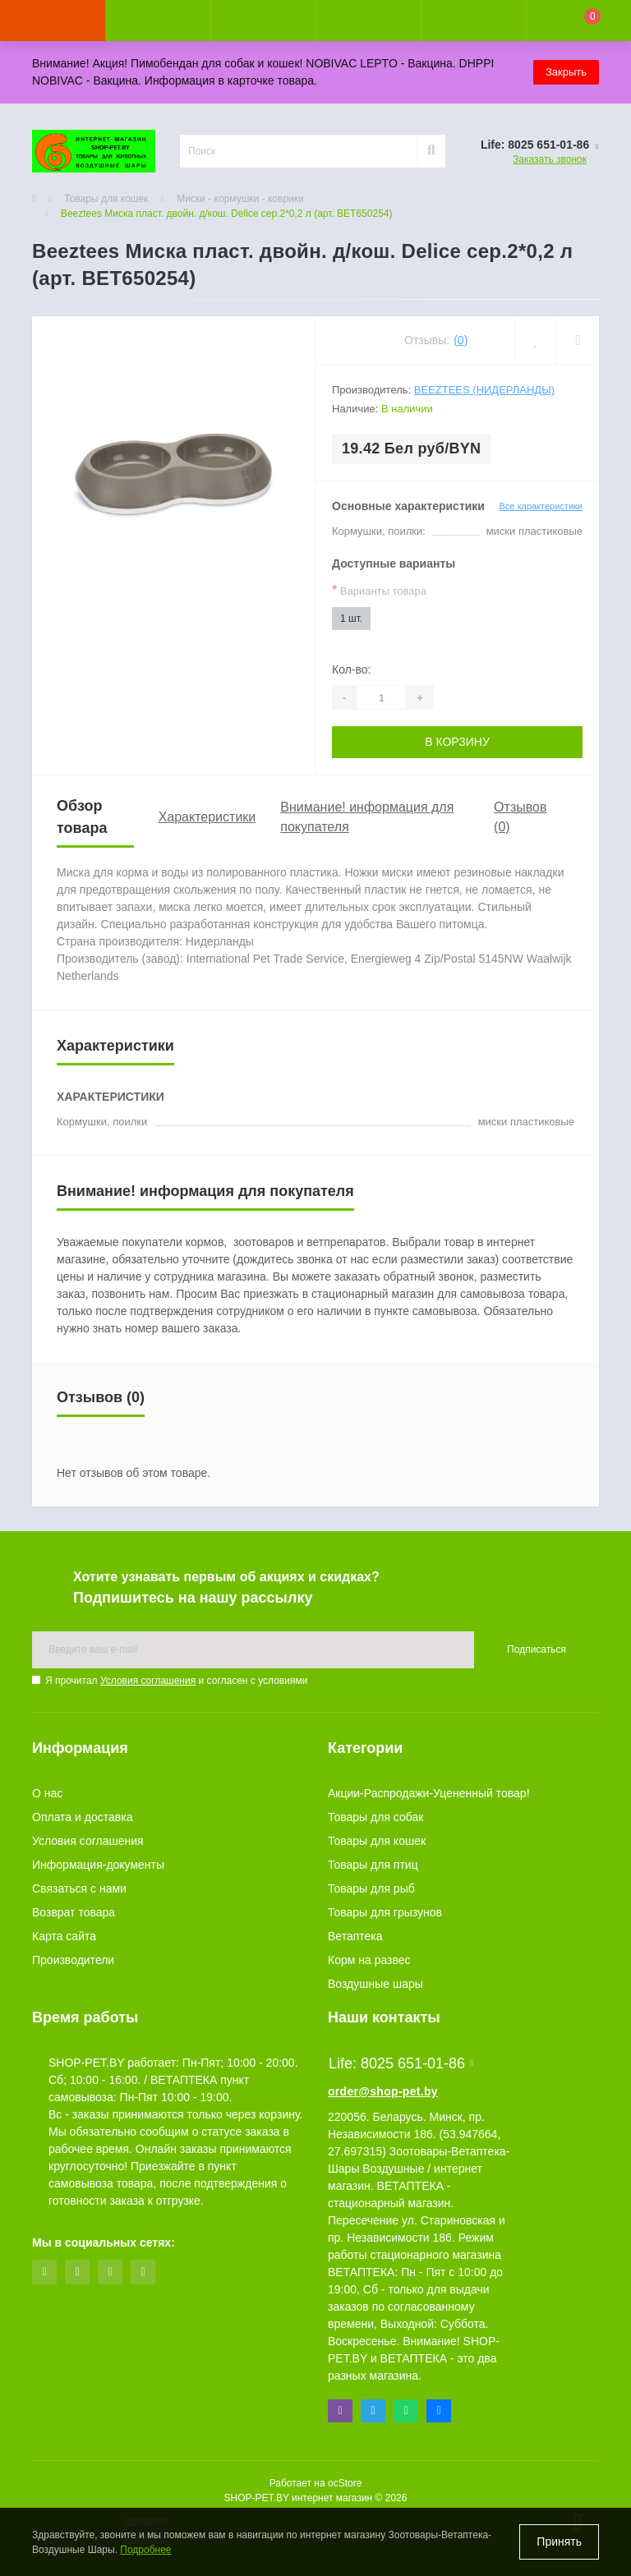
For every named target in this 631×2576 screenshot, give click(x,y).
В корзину (457, 741)
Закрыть (566, 72)
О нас (47, 1793)
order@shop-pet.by (383, 2091)
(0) (460, 340)
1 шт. (351, 618)
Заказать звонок (550, 159)
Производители (73, 1959)
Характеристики (207, 817)
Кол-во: (351, 669)
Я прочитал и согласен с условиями (176, 1680)
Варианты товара (379, 590)
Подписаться (536, 1649)
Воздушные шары (375, 1983)
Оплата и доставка (82, 1817)
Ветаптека (355, 1936)
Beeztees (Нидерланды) (484, 390)
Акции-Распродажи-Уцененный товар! (429, 1793)
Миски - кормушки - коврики (240, 199)
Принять (559, 2541)
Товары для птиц (373, 1864)
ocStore (345, 2483)
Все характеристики (541, 506)
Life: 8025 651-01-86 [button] (401, 2063)
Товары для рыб (371, 1888)
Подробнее (145, 2549)
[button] (263, 20)
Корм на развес (369, 1959)
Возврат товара (73, 1912)
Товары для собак (375, 1817)
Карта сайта (64, 1936)
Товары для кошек (106, 199)
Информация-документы (98, 1864)
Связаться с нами (79, 1888)
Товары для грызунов (385, 1912)
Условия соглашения (148, 1680)
